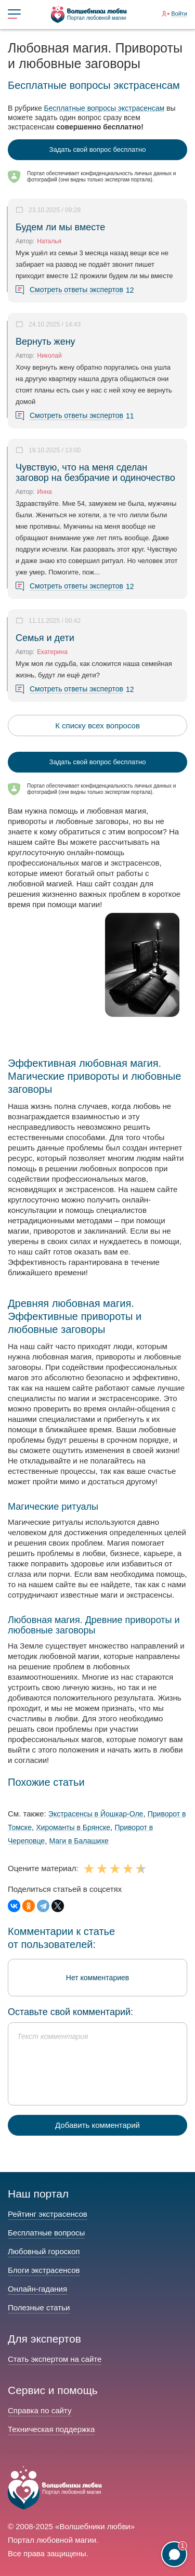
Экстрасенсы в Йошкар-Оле (96, 1814)
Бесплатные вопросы (46, 2232)
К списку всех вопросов (97, 725)
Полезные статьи (39, 2307)
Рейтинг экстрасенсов (47, 2213)
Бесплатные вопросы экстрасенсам (104, 108)
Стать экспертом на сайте (54, 2359)
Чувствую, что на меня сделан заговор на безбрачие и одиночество (95, 472)
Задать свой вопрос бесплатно (97, 149)
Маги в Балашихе (79, 1841)
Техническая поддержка (51, 2429)
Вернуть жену (45, 341)
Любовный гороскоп (44, 2251)
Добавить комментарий (97, 2125)
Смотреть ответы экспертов (76, 290)
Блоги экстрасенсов (44, 2270)
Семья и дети (45, 638)
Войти (179, 13)
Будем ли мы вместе (60, 227)
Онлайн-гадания (37, 2288)
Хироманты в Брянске (73, 1827)
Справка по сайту (39, 2410)
